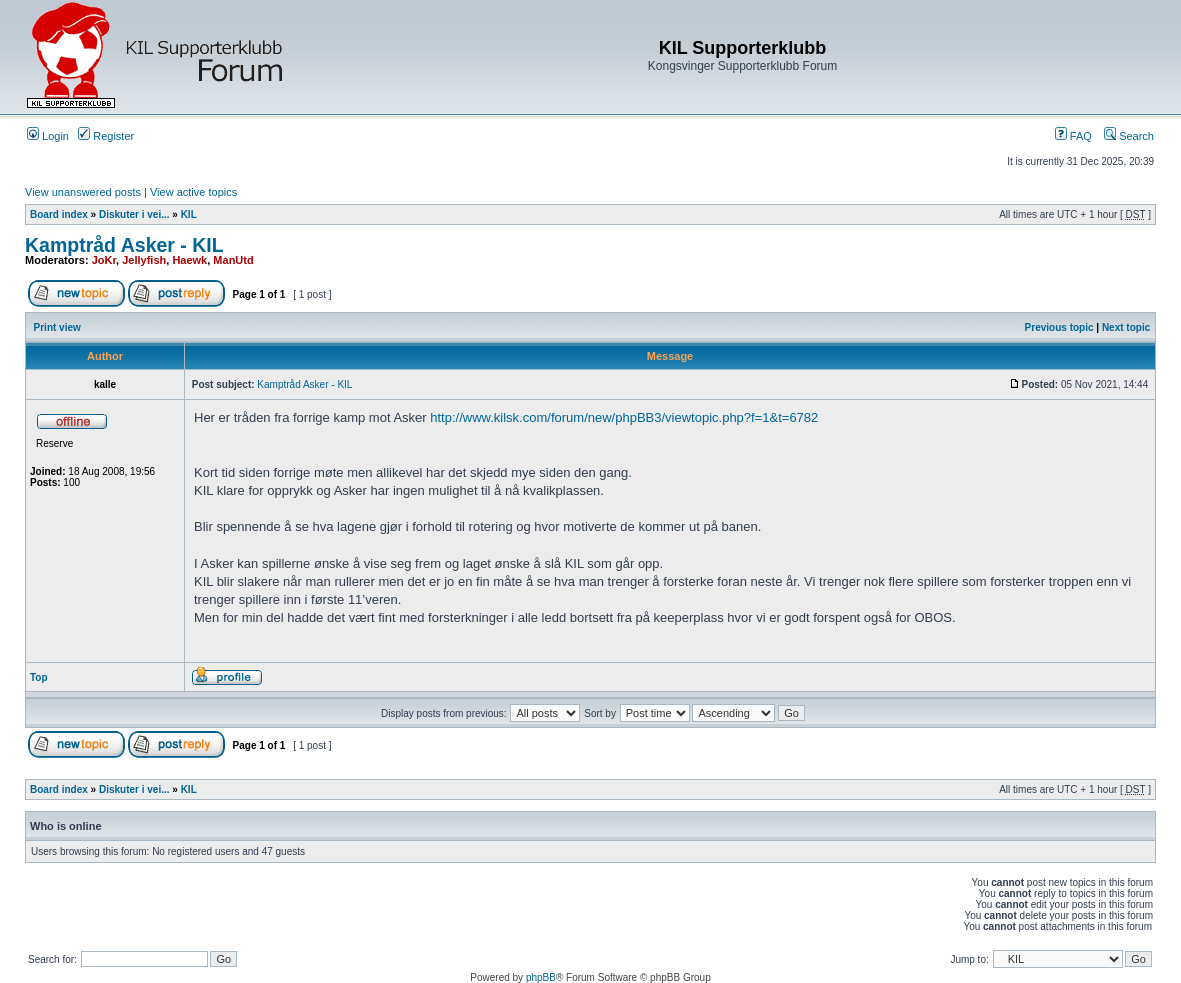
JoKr (104, 260)
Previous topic (1059, 327)
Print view (57, 327)
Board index (59, 214)
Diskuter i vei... (134, 214)
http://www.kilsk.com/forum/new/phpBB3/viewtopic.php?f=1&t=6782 (624, 417)
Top (39, 677)
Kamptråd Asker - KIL (124, 245)
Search (1129, 136)
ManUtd (233, 260)
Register (106, 136)
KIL (189, 214)
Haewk (189, 260)
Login (48, 136)
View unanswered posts (83, 192)
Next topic (1126, 327)
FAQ (1073, 136)
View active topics (193, 192)
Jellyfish (144, 260)
